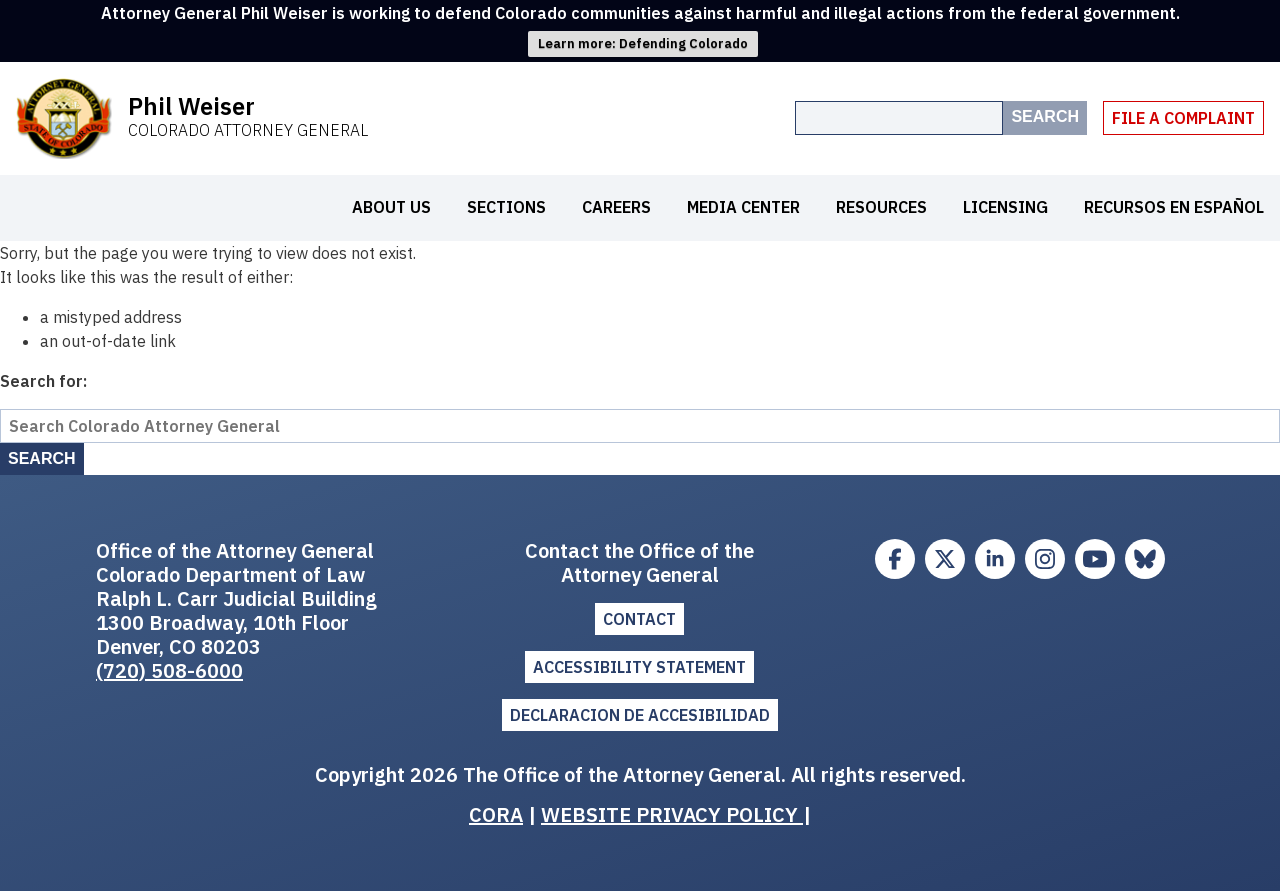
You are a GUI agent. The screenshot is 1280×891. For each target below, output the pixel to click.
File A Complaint (1183, 118)
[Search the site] (899, 118)
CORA (496, 814)
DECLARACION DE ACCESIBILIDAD (640, 715)
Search (1045, 116)
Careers (616, 207)
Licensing (1005, 207)
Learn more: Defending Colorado (643, 43)
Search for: (43, 381)
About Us (391, 207)
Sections (506, 207)
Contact (639, 619)
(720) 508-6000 (169, 670)
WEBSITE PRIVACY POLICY (672, 814)
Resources (881, 207)
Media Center (743, 207)
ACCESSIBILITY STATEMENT (639, 667)
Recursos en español (1174, 207)
